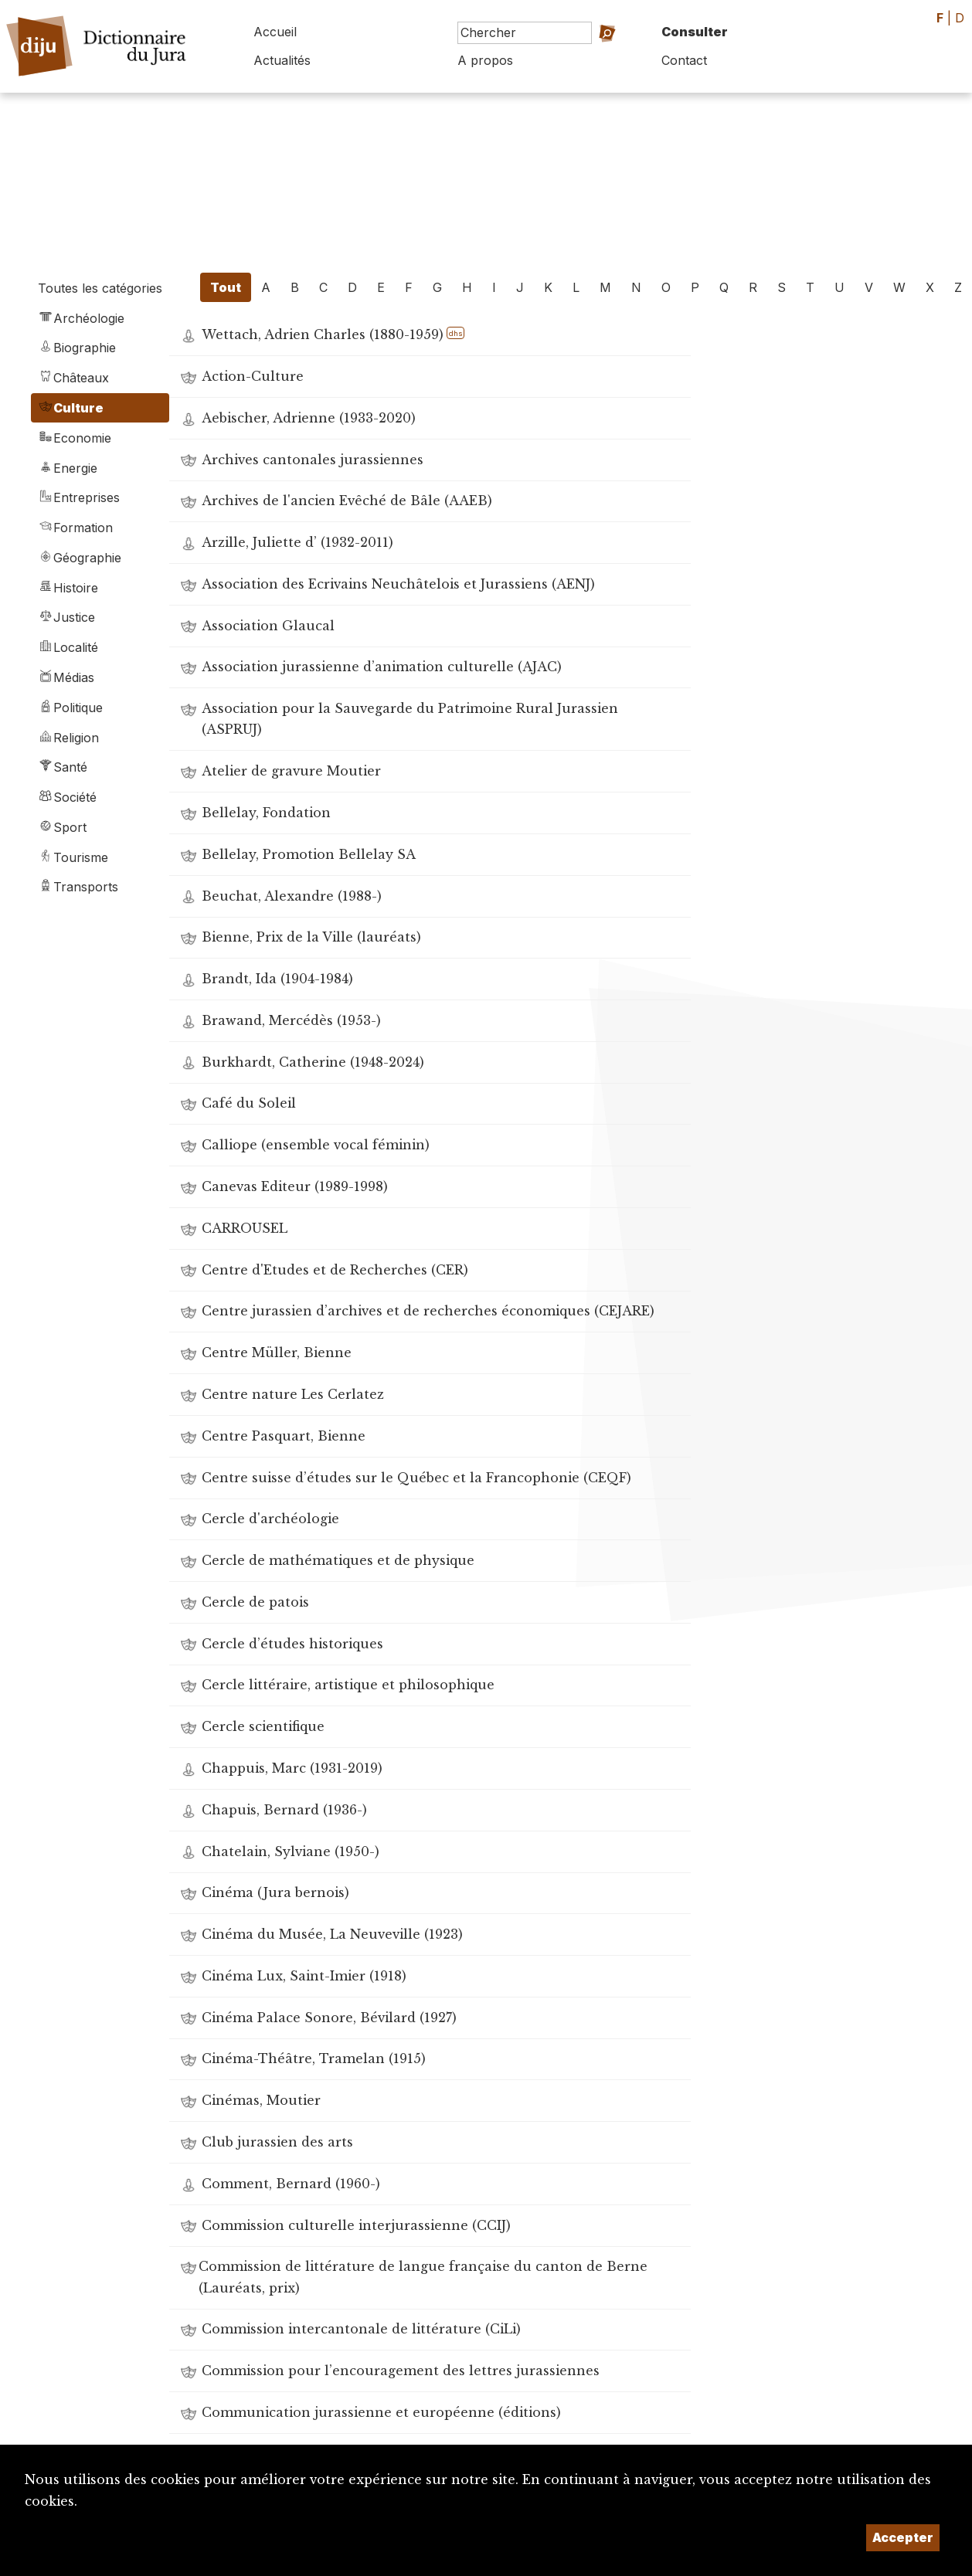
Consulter (694, 31)
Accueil (275, 31)
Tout (225, 287)
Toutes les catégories (100, 288)
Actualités (282, 60)
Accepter (902, 2537)
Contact (684, 60)
